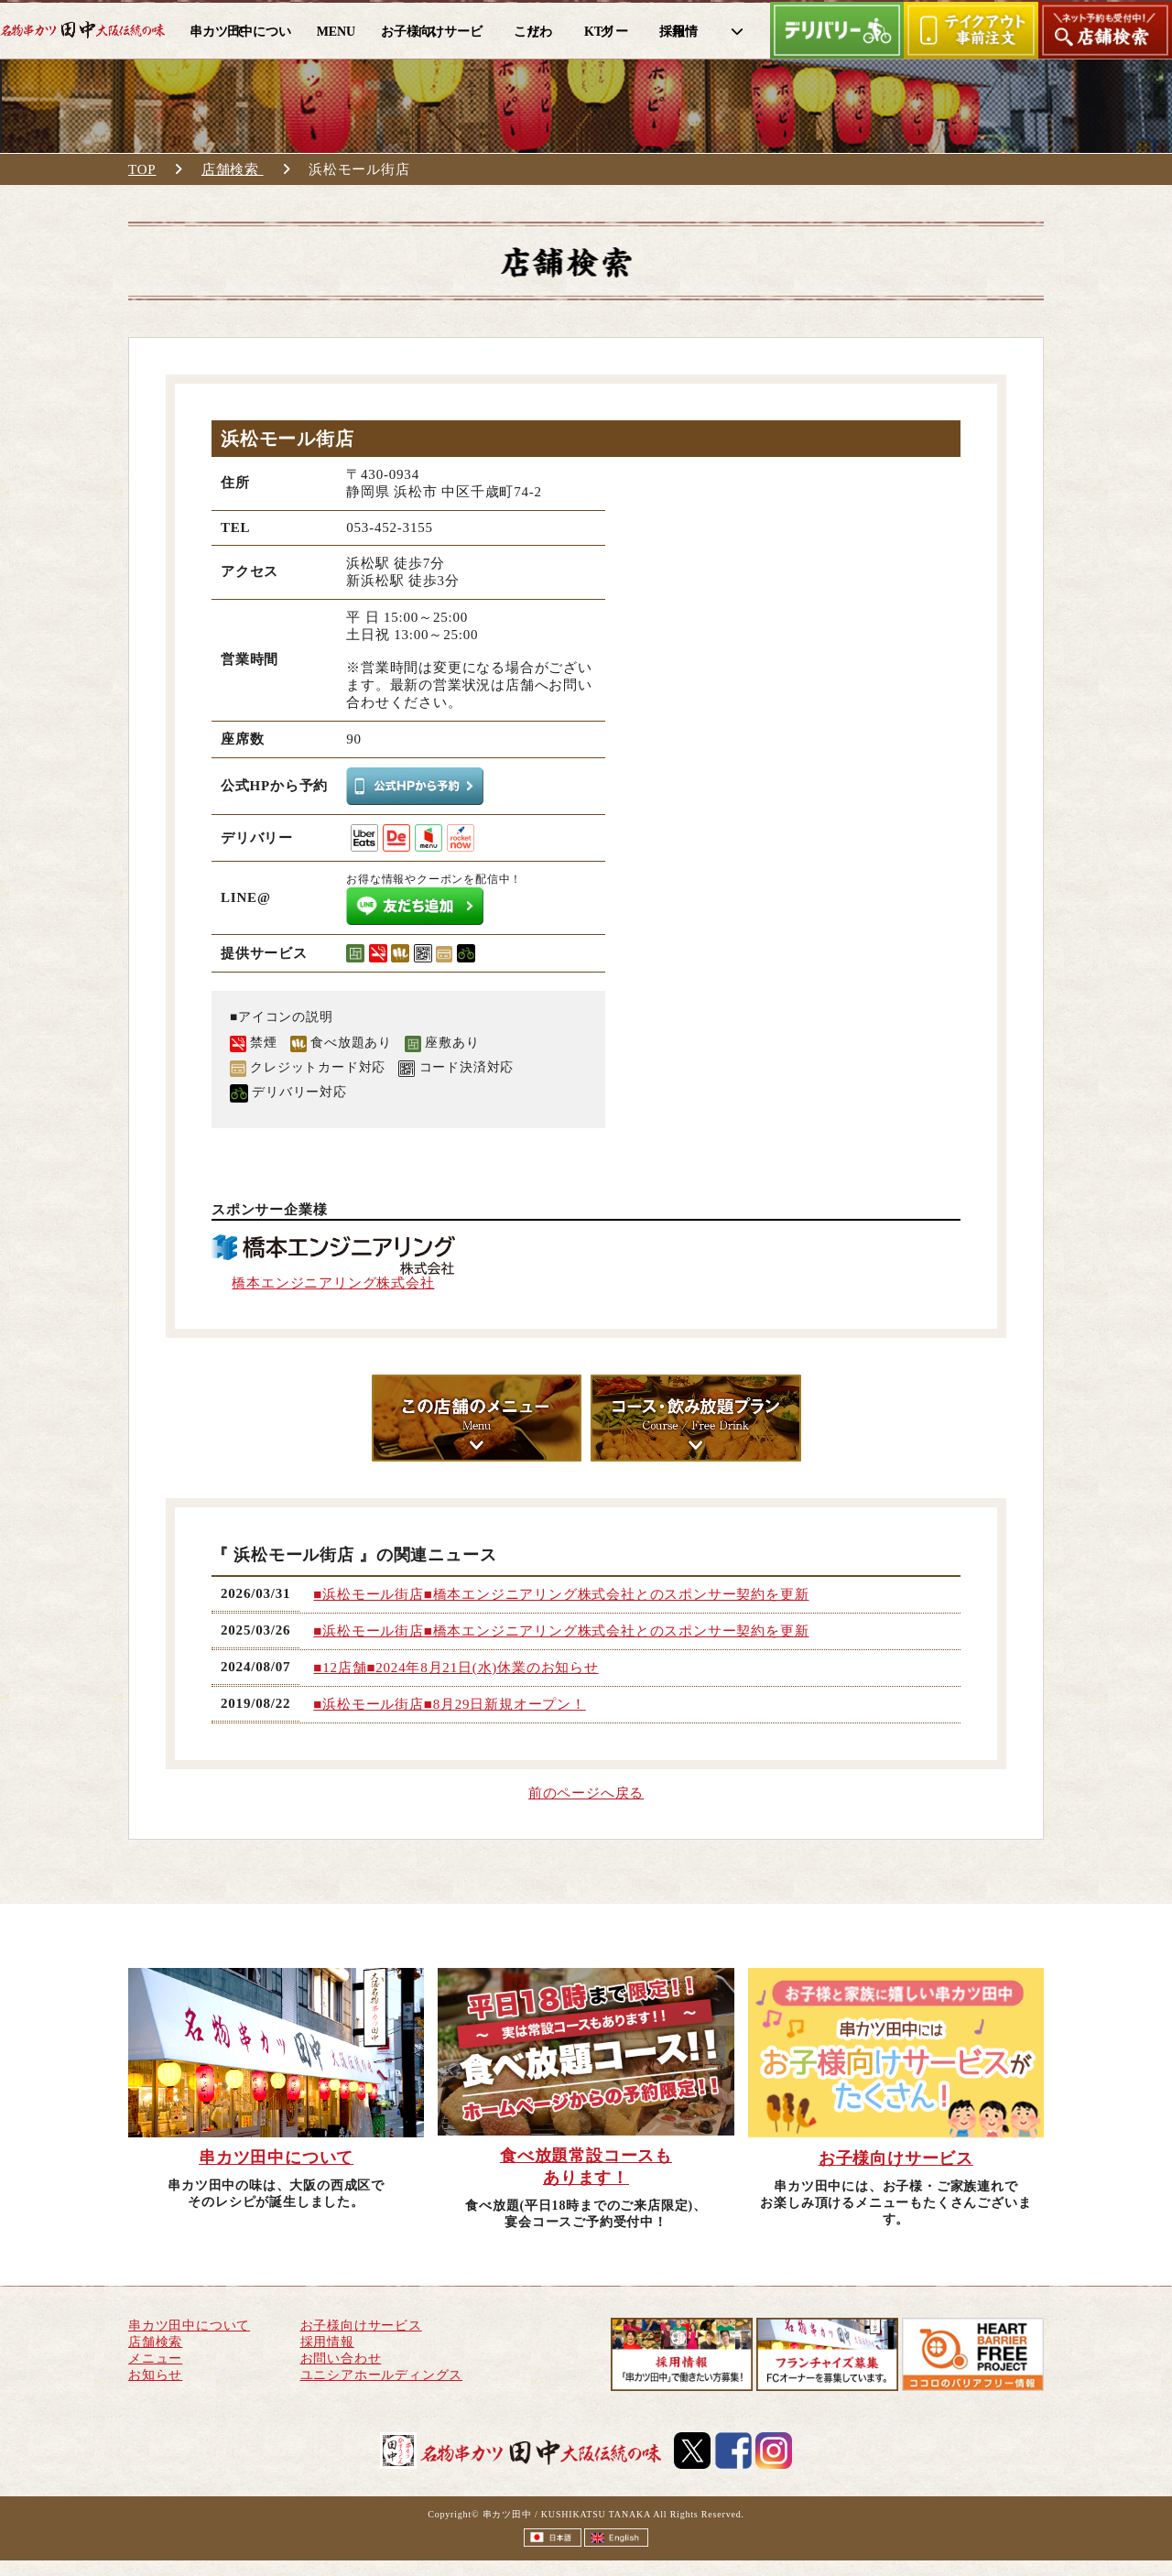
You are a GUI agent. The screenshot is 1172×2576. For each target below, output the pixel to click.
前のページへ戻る (586, 1793)
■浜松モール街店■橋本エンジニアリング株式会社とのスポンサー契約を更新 (560, 1594)
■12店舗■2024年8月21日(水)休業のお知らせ (455, 1667)
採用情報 (327, 2342)
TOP (142, 169)
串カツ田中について (189, 2325)
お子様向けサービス (361, 2325)
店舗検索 (232, 169)
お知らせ (155, 2375)
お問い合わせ (341, 2358)
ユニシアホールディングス (381, 2375)
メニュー (155, 2358)
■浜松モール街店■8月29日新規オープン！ (449, 1704)
